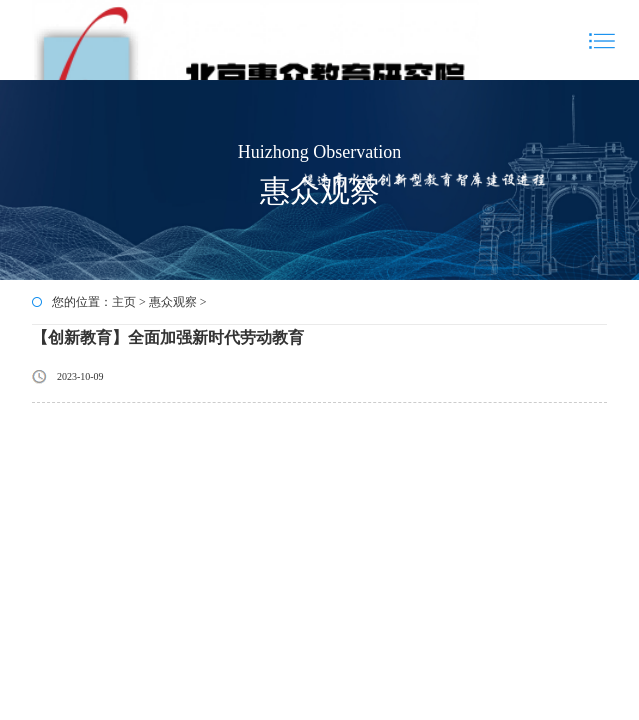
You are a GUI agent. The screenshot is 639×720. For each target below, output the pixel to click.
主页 (124, 302)
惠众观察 (173, 302)
